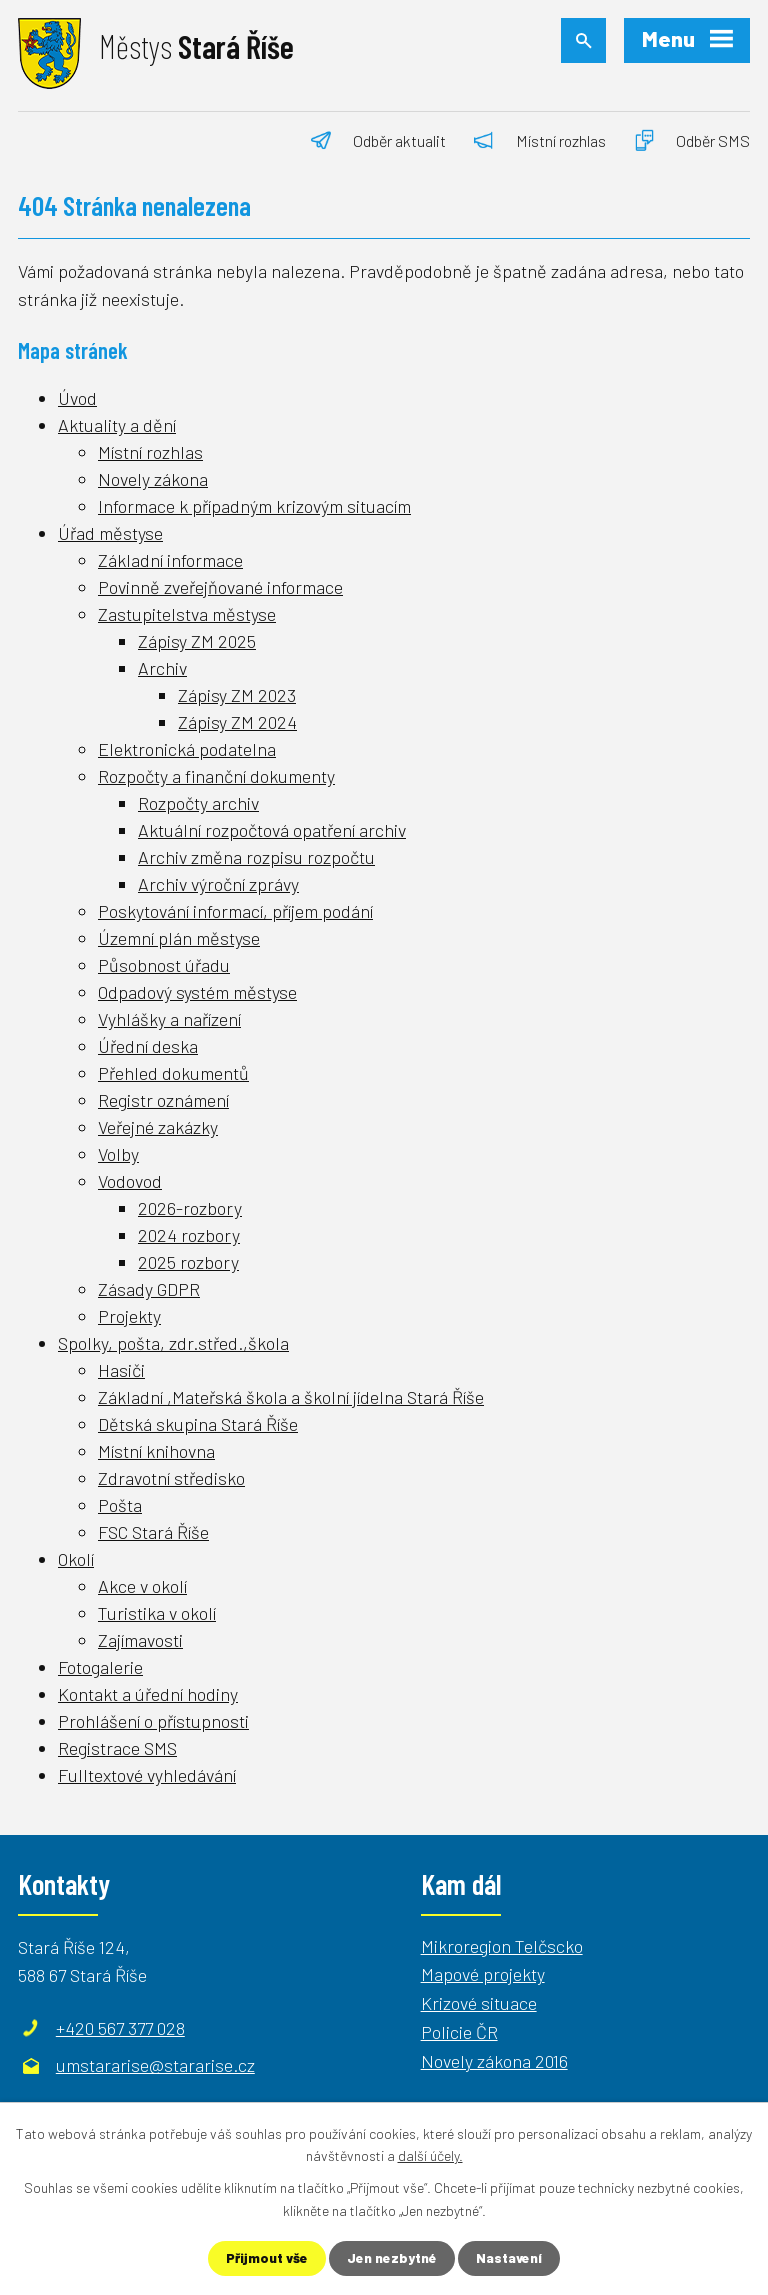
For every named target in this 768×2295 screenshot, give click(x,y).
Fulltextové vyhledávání (147, 1775)
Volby (118, 1154)
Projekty (129, 1316)
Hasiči (121, 1370)
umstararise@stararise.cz (155, 2065)
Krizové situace (479, 2003)
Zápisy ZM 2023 (237, 695)
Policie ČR (459, 2032)
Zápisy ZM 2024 (237, 722)
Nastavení (511, 2258)
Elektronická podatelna (187, 749)
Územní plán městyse (179, 938)
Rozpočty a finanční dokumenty (216, 776)
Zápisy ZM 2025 (197, 641)
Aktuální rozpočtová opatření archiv (272, 830)
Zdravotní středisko (171, 1478)
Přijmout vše (266, 2258)
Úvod (77, 398)
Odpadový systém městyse (197, 992)
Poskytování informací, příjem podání (235, 911)
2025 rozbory (188, 1262)
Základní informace (170, 560)
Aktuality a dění (117, 425)
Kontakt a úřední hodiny (148, 1694)
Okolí (76, 1559)
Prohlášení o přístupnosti (153, 1721)
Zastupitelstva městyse (187, 614)
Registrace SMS (117, 1748)
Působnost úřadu (164, 965)
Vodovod (130, 1181)
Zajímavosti (140, 1640)
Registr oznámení (163, 1100)
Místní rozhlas (150, 452)
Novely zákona (153, 479)
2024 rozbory (189, 1235)
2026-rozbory (190, 1208)
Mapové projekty (483, 1974)
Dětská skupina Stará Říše (198, 1424)
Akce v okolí (142, 1586)
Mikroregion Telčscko (502, 1946)
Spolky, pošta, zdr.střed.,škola (173, 1343)
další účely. (430, 2154)
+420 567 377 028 (120, 2028)
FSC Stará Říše (153, 1532)
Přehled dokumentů (173, 1073)
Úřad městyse (110, 533)
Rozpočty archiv (198, 803)
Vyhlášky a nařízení (169, 1019)
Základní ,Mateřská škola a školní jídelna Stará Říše (291, 1397)
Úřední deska (148, 1046)
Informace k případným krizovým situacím (254, 506)
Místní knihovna (156, 1451)
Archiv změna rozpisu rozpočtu (256, 857)
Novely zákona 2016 (494, 2061)
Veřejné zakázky (158, 1127)
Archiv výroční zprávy (218, 884)
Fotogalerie (100, 1667)
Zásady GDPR (149, 1289)
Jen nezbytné (392, 2258)
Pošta (120, 1505)
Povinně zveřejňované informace (220, 587)
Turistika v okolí (157, 1613)
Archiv (162, 668)
